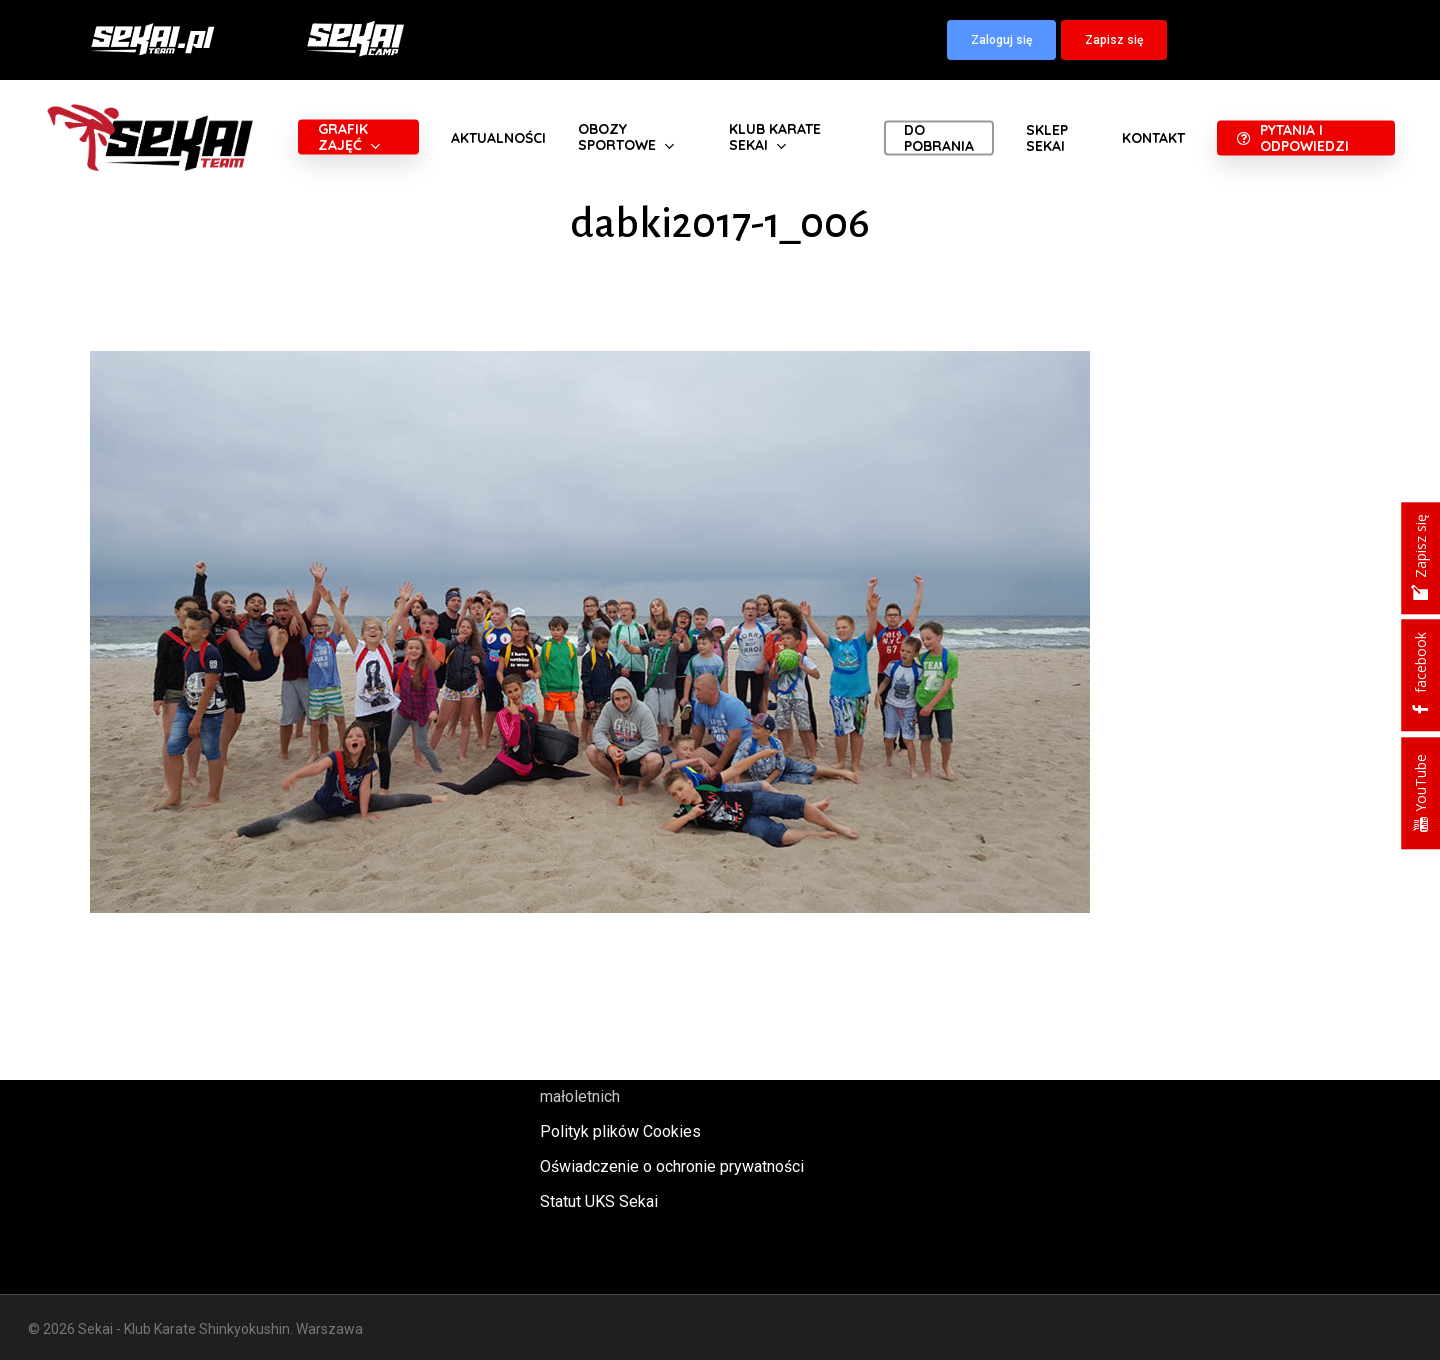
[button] (1001, 40)
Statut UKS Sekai (599, 1201)
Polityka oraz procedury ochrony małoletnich (652, 1083)
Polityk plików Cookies (620, 1131)
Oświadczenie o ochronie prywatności (672, 1166)
